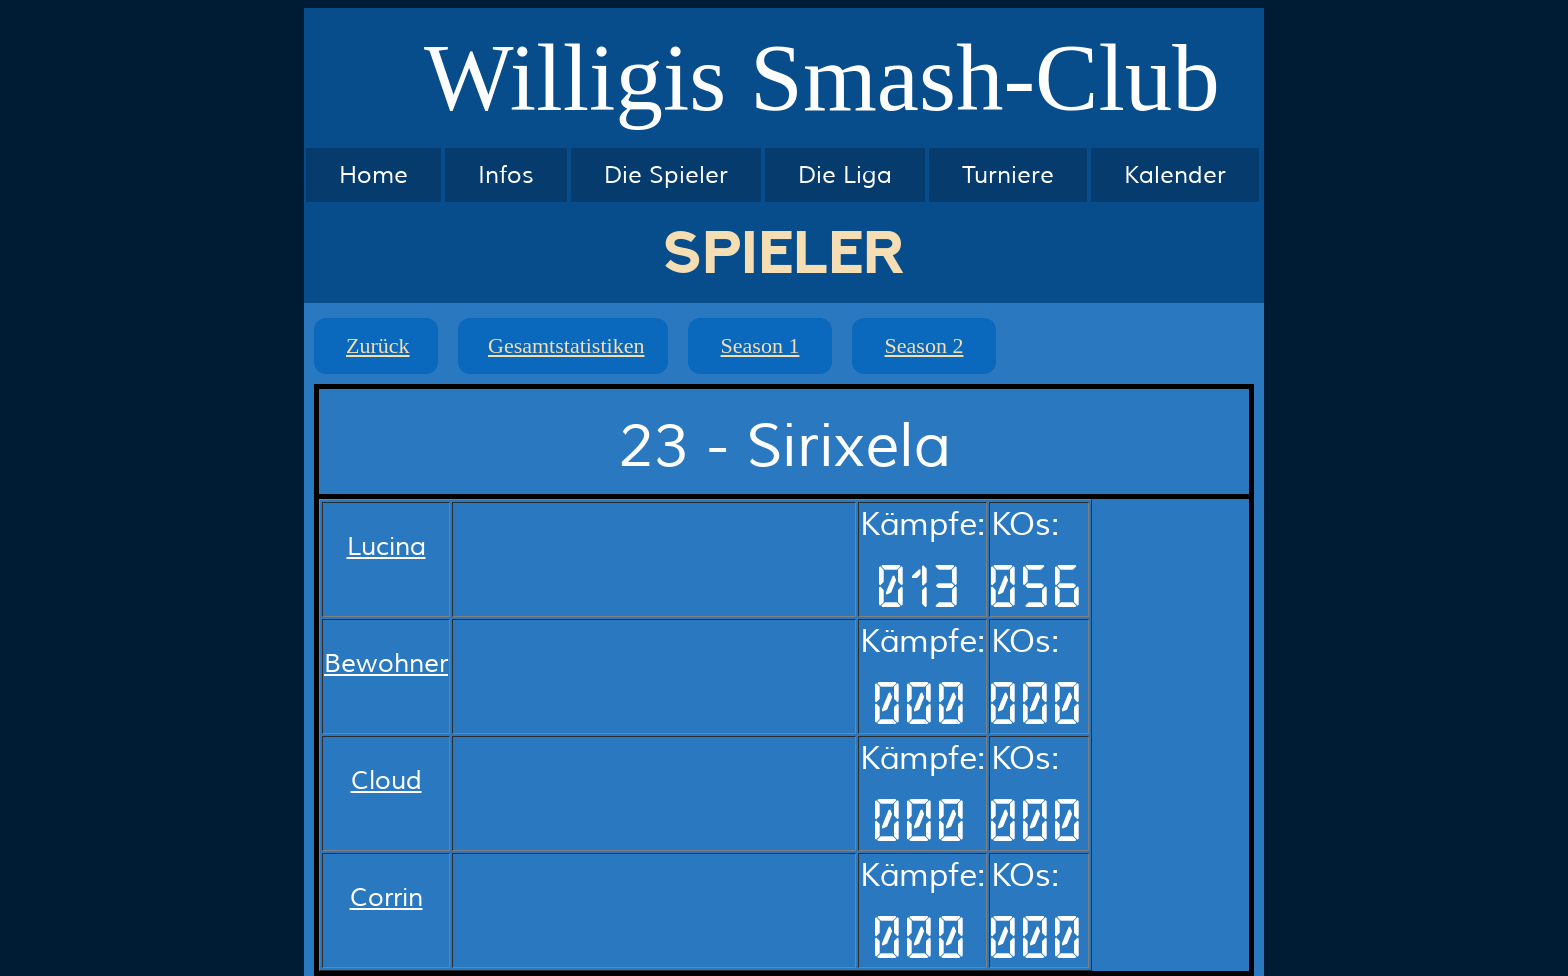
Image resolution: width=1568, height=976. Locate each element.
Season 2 (924, 345)
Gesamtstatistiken (566, 345)
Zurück (378, 345)
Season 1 (760, 345)
